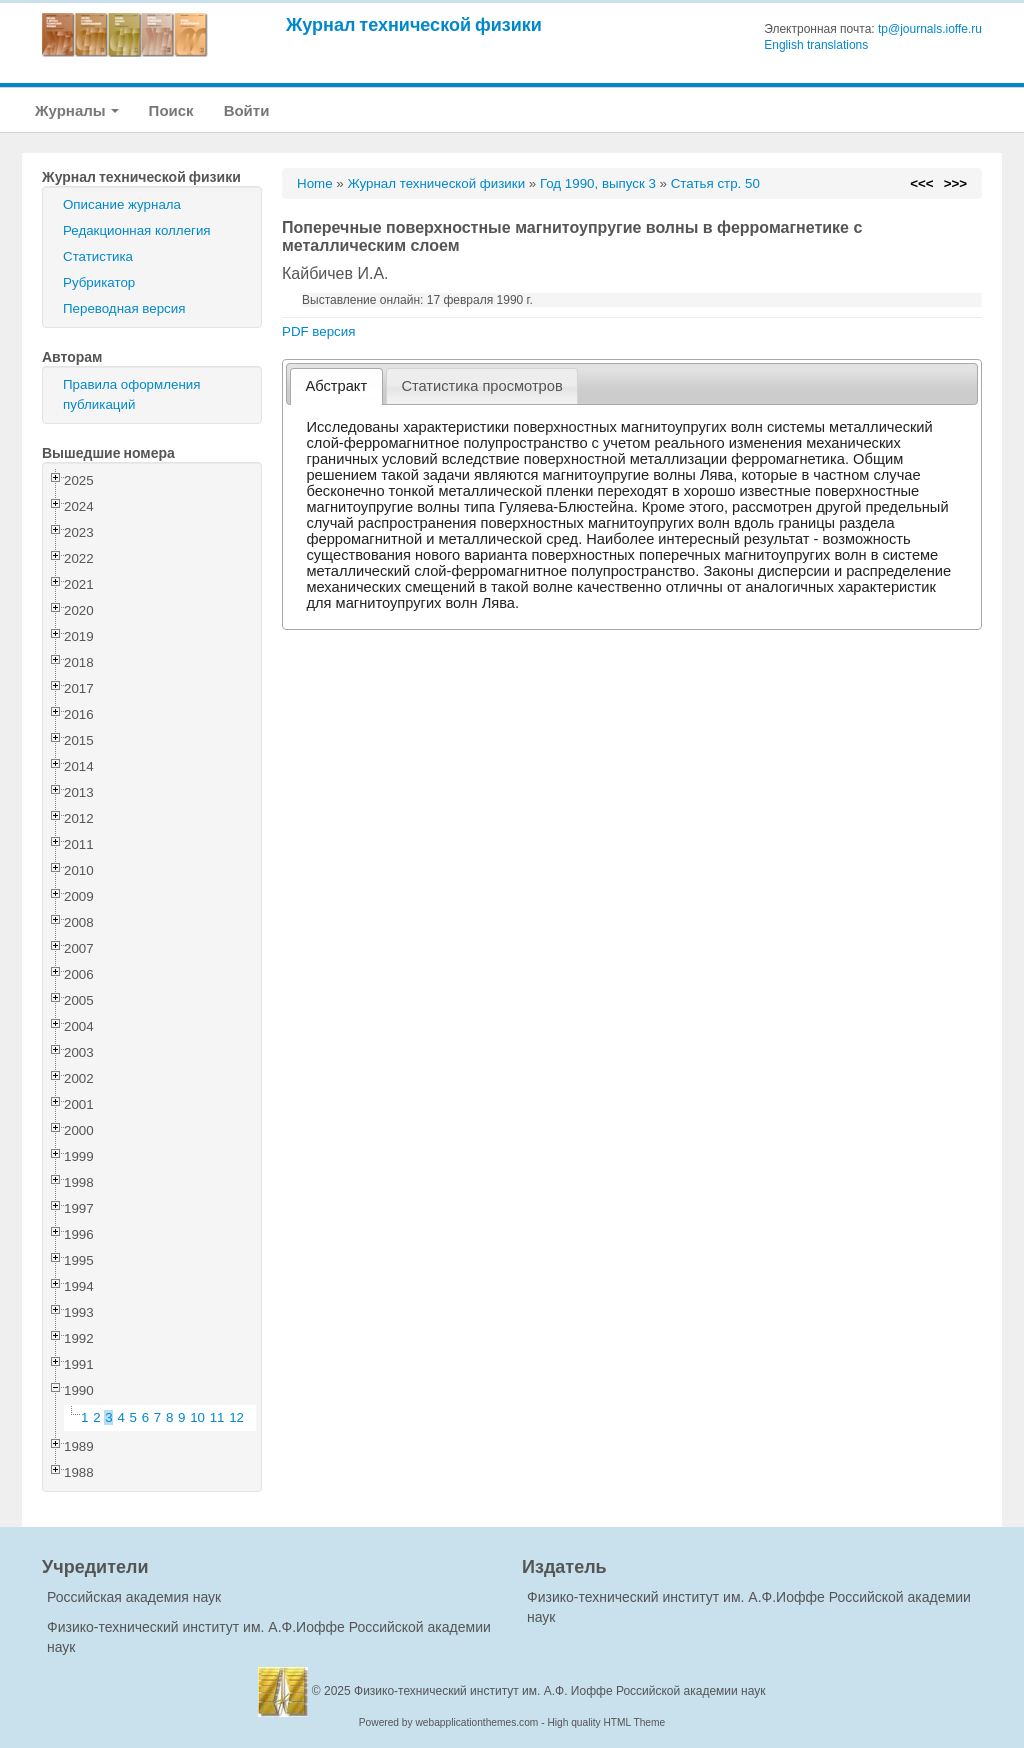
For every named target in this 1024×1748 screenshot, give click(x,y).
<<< (921, 183)
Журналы (77, 110)
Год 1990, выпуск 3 (598, 183)
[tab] (336, 386)
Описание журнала (122, 204)
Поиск (171, 110)
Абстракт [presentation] (337, 386)
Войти (247, 110)
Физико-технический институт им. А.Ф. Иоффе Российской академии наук (560, 1691)
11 (217, 1417)
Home (315, 183)
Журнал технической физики (414, 24)
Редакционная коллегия (137, 230)
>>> (955, 183)
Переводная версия (124, 308)
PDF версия (318, 331)
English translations (816, 45)
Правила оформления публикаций (131, 394)
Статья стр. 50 (715, 183)
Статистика (98, 256)
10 (197, 1417)
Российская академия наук (134, 1597)
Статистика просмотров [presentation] (481, 386)
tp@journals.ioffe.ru (930, 29)
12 (236, 1417)
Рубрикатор (99, 282)
